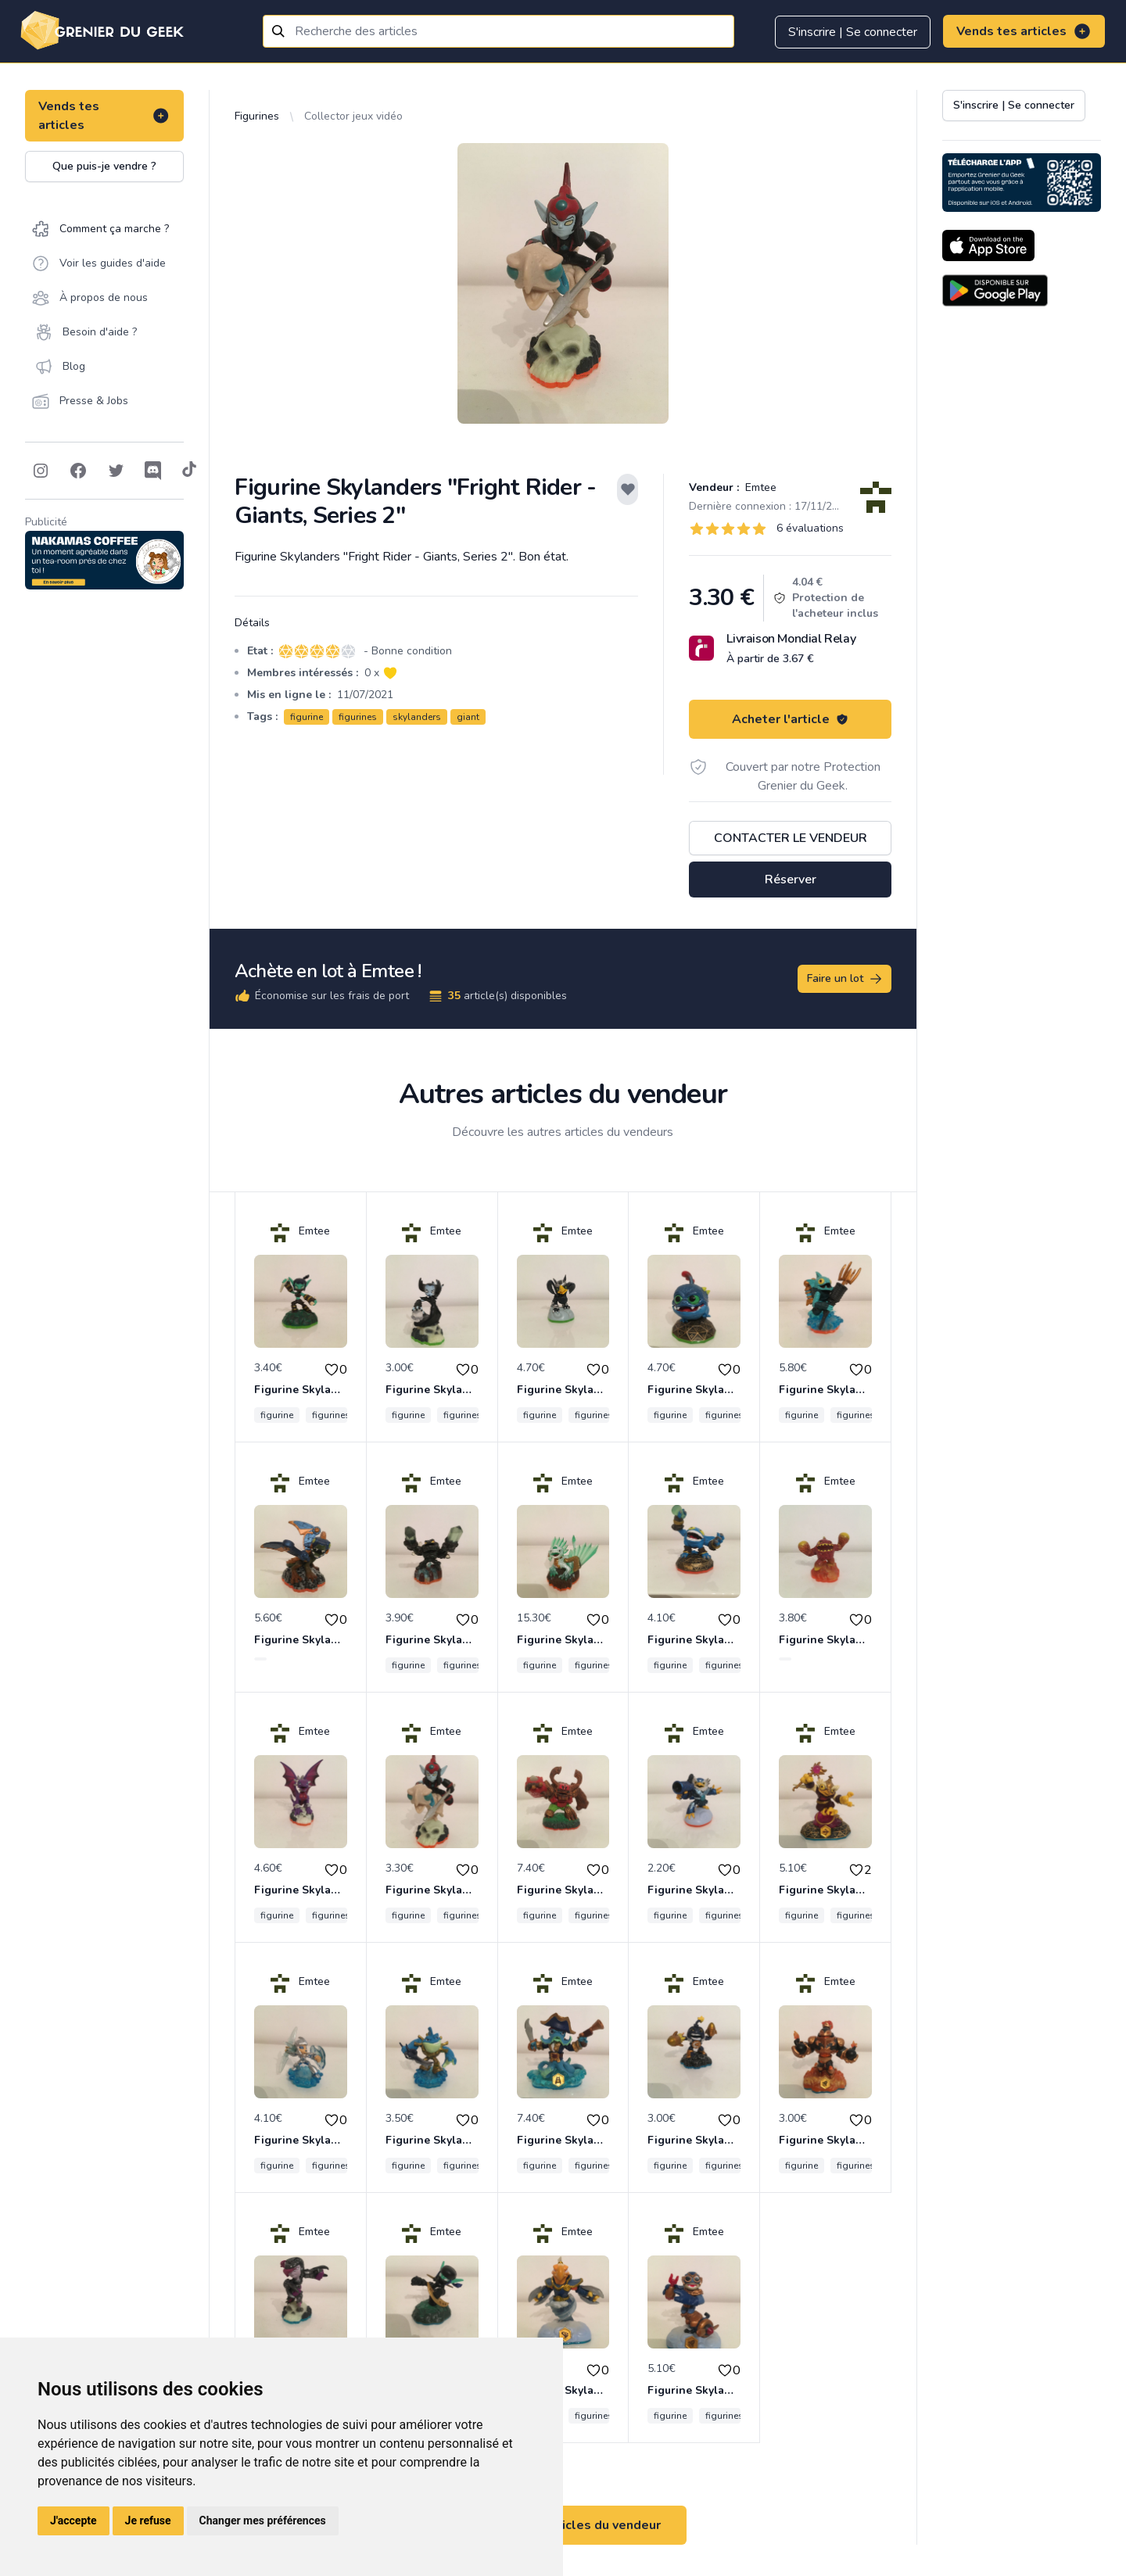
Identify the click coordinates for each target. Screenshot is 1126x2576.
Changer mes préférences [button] (262, 2520)
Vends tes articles (1024, 31)
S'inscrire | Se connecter (852, 32)
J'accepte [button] (73, 2520)
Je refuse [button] (148, 2520)
